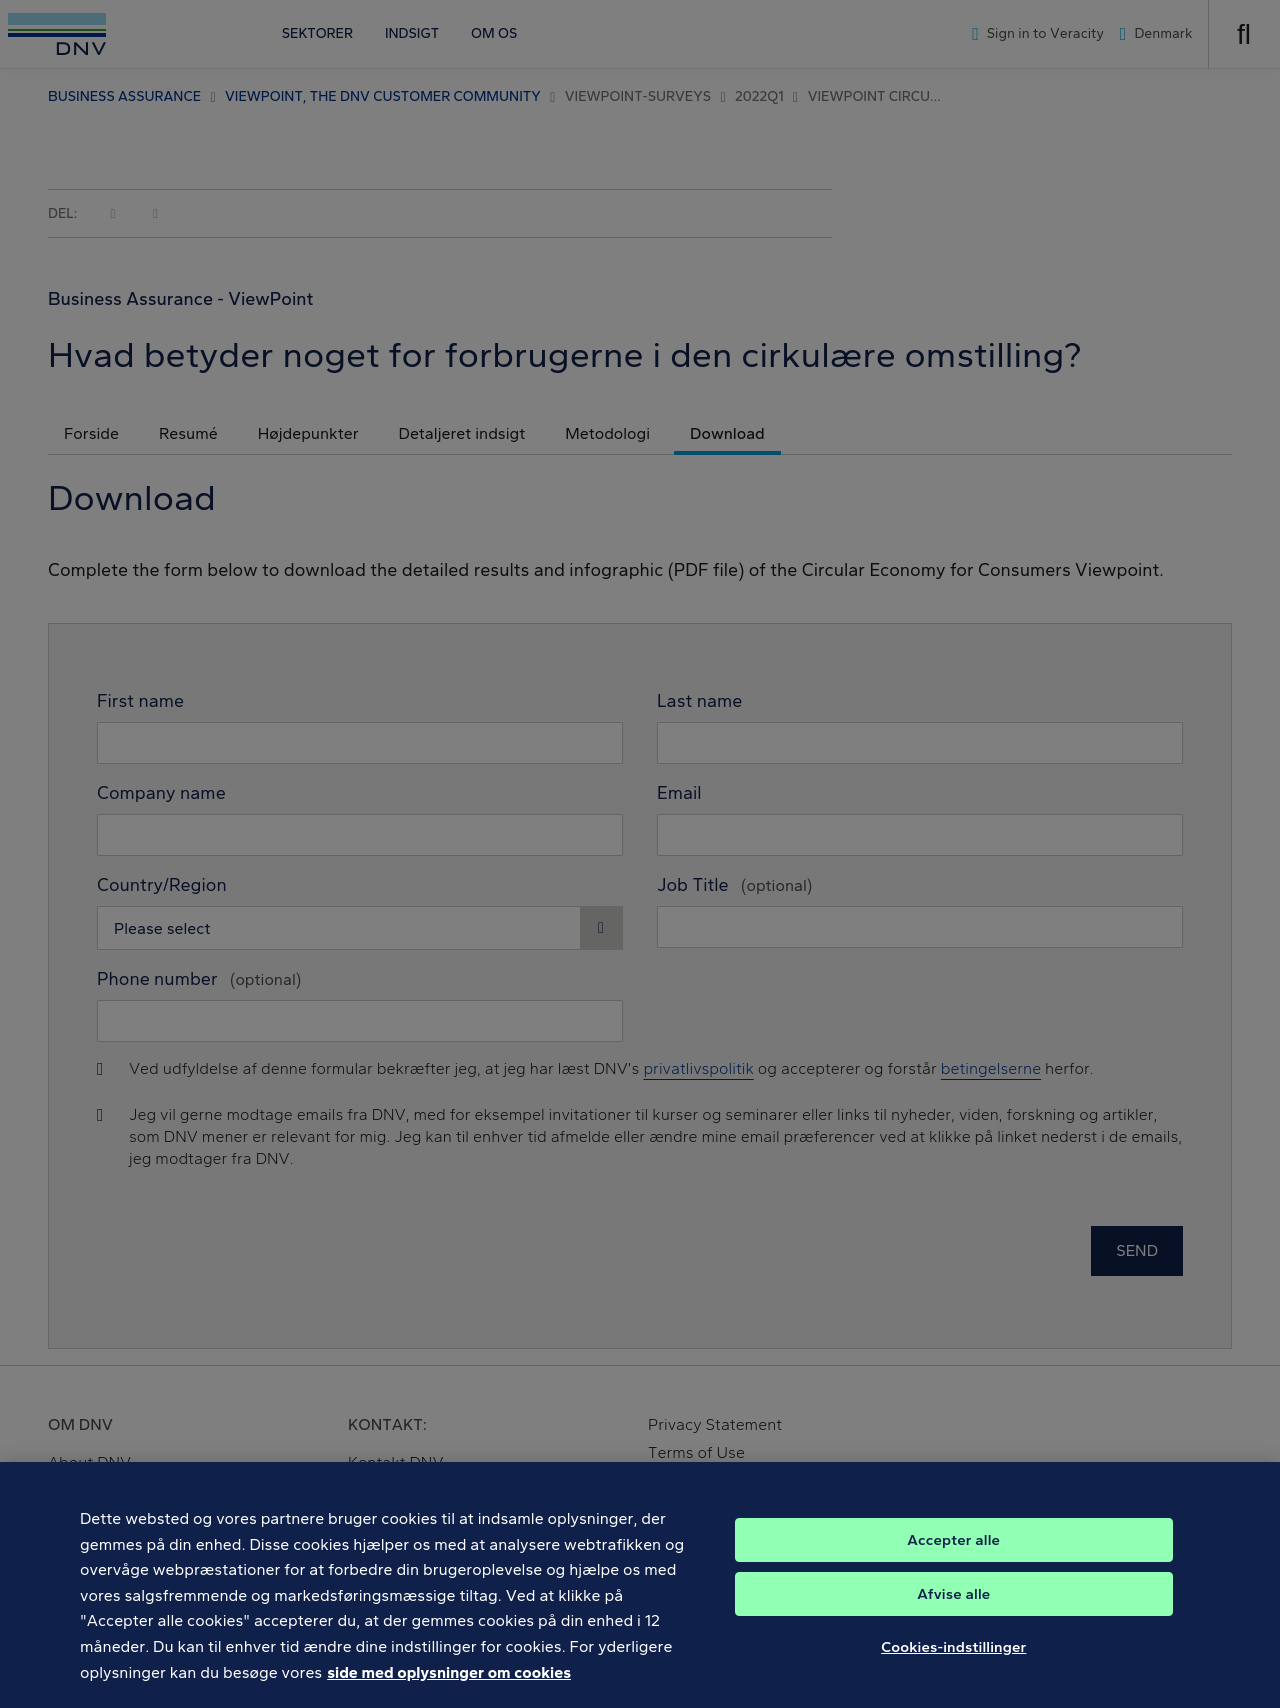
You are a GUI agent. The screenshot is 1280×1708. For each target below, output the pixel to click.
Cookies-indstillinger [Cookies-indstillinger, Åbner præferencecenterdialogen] (953, 1659)
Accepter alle (953, 1552)
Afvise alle (953, 1606)
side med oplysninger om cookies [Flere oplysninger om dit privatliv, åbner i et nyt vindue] (449, 1683)
